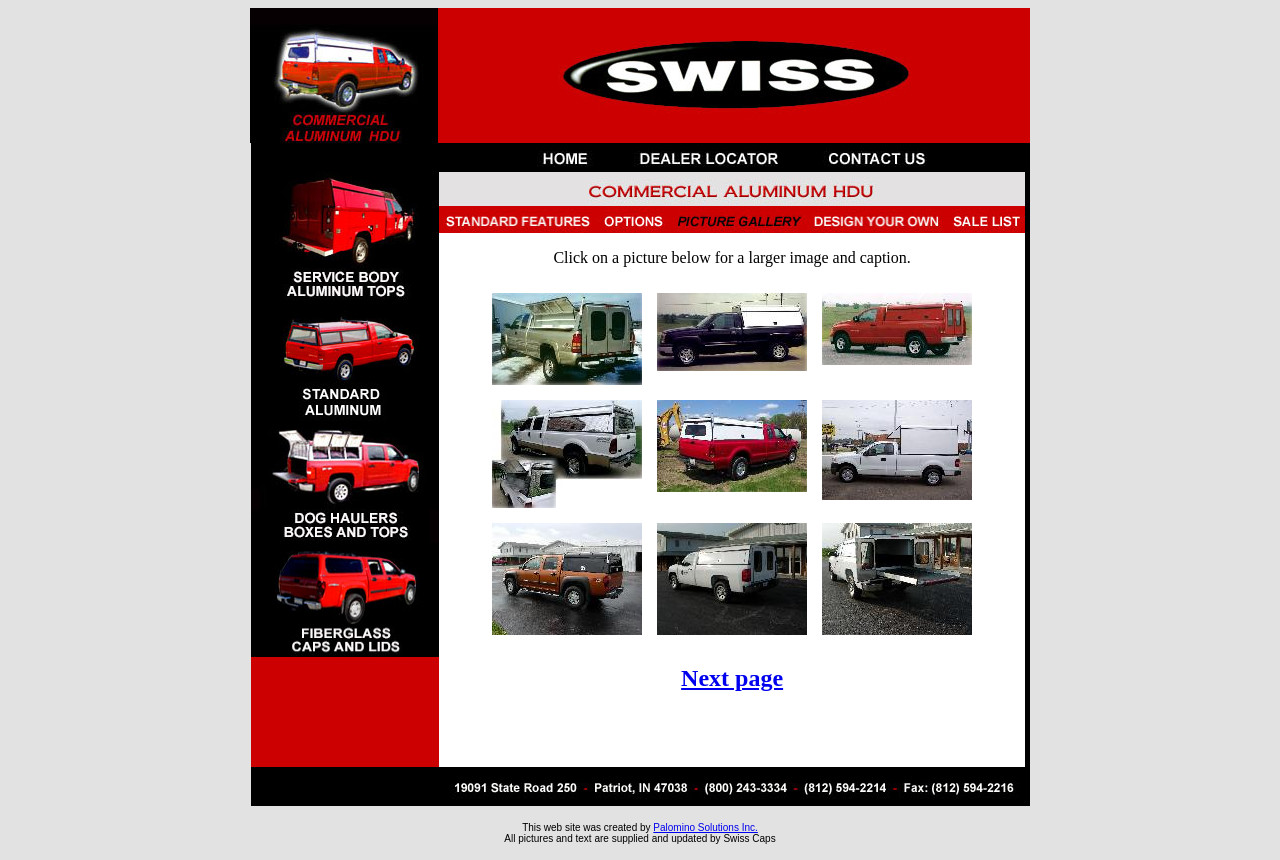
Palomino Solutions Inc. (705, 827)
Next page (732, 678)
